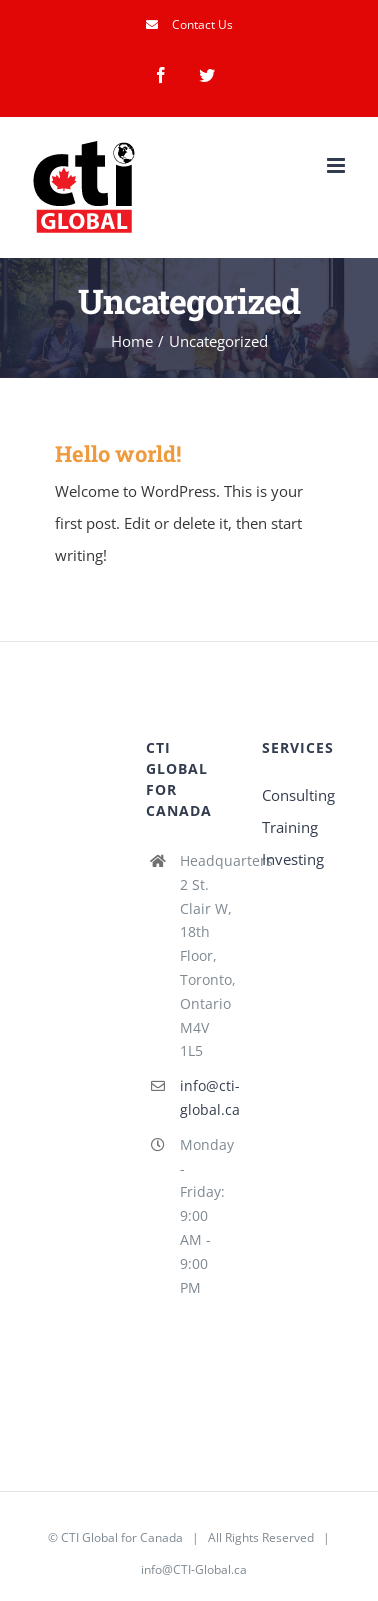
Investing (293, 859)
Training (290, 827)
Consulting (298, 795)
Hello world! (118, 453)
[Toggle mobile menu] (337, 165)
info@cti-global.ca (206, 1097)
